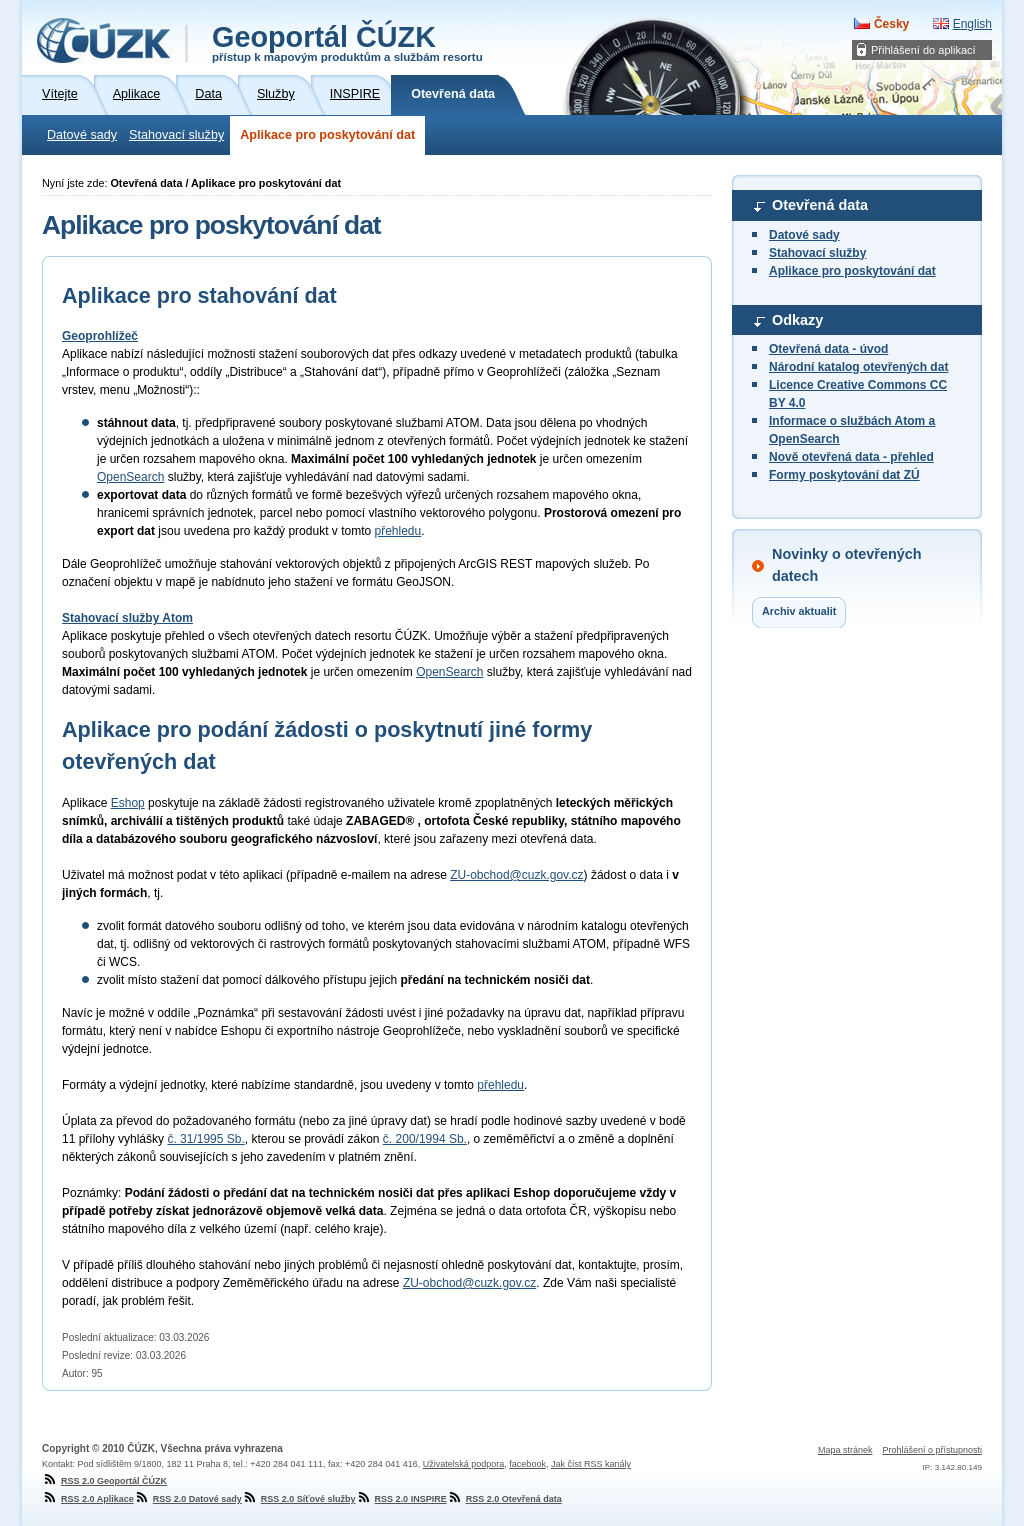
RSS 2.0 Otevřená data (504, 1499)
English (972, 24)
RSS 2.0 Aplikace (88, 1499)
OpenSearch (130, 477)
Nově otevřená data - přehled (851, 457)
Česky (891, 24)
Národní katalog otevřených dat (858, 367)
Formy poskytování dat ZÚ (844, 475)
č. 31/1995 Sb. (205, 1139)
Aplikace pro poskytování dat (327, 135)
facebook (527, 1464)
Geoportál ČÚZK (347, 42)
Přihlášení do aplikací (923, 50)
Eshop (128, 803)
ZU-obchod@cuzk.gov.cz (516, 875)
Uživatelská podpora (464, 1464)
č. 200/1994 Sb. (425, 1139)
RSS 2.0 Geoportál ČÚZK (104, 1481)
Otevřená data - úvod (828, 349)
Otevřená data (820, 205)
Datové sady (82, 135)
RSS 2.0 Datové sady (188, 1499)
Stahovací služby (176, 135)
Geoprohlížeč (100, 336)
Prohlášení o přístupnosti (932, 1450)
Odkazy (797, 320)
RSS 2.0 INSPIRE (401, 1499)
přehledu (397, 531)
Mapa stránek (845, 1450)
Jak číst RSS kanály (591, 1464)
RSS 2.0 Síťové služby (299, 1499)
